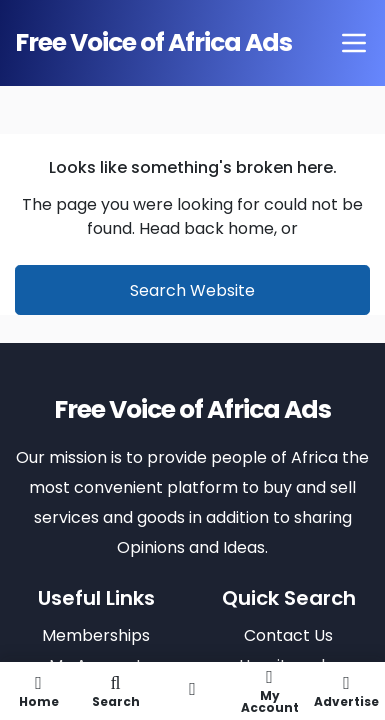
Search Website (192, 290)
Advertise (346, 691)
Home (38, 691)
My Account (269, 691)
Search (115, 691)
